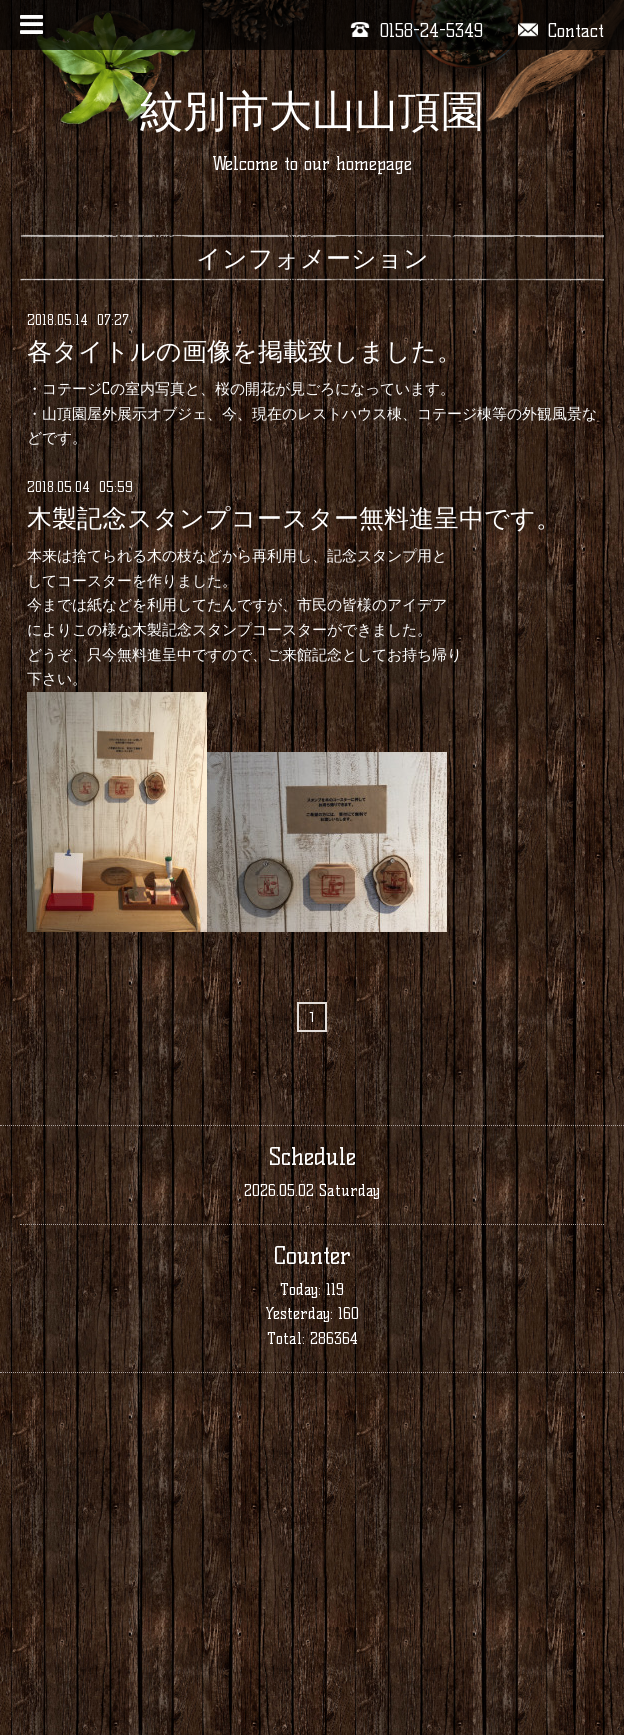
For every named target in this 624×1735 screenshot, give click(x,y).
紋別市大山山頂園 (312, 110)
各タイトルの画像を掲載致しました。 (244, 351)
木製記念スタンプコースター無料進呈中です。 (294, 518)
